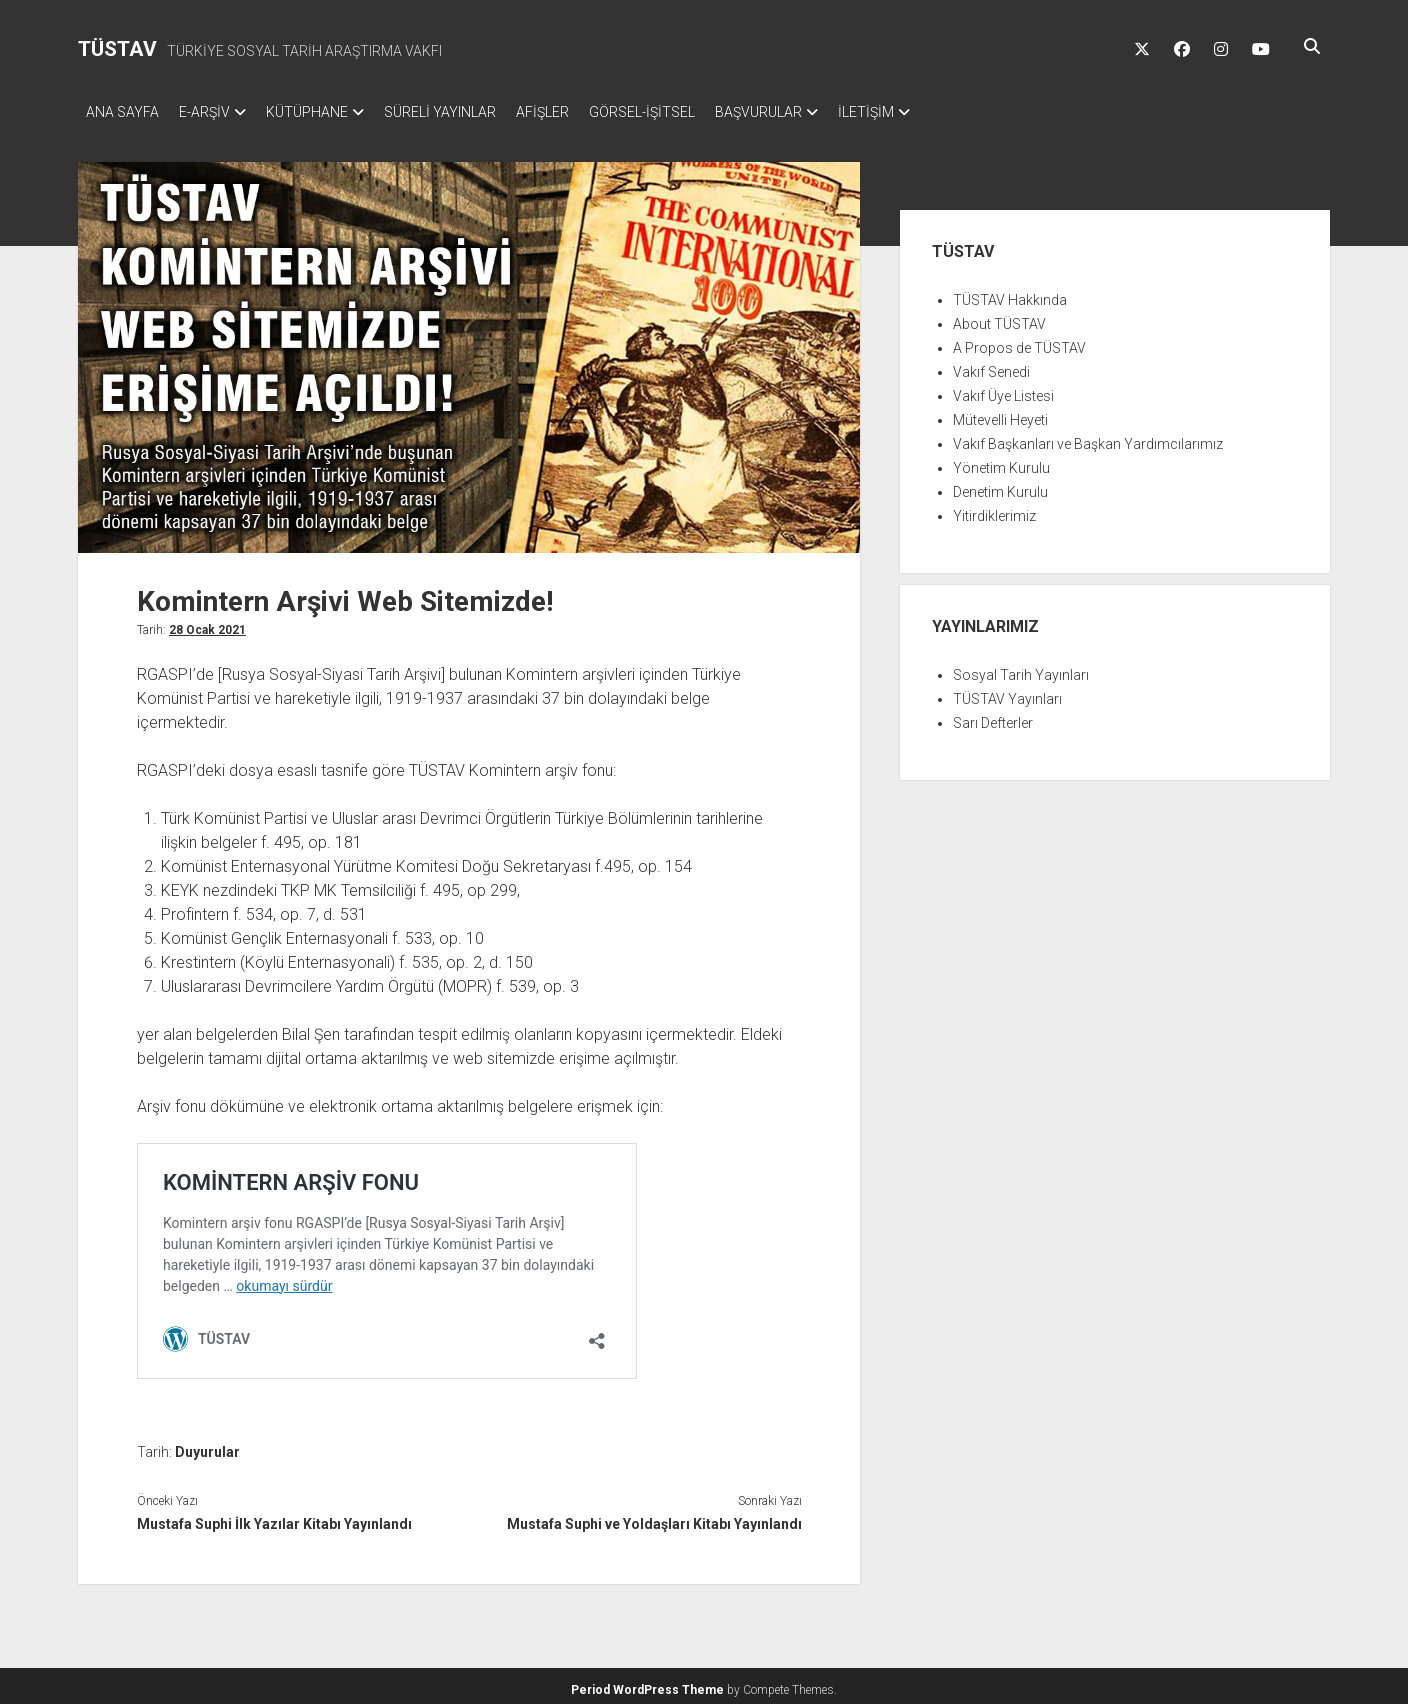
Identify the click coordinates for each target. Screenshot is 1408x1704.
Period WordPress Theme (647, 1684)
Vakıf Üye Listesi (1003, 390)
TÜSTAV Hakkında (1010, 294)
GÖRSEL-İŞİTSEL (692, 112)
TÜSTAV (117, 49)
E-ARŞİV (214, 112)
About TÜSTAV (999, 318)
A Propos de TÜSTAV (1019, 342)
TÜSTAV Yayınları (1007, 693)
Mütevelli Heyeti (1000, 414)
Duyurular (207, 1446)
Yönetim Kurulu (1001, 462)
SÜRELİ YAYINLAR (470, 112)
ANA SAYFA (122, 112)
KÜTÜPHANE (327, 112)
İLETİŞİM (936, 112)
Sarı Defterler (993, 717)
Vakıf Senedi (991, 366)
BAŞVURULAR (818, 112)
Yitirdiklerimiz (994, 510)
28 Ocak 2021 (207, 624)
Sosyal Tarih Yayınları (1021, 669)
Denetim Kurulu (1000, 486)
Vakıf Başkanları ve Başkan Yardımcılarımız (1088, 438)
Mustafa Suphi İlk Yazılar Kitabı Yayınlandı (274, 1518)
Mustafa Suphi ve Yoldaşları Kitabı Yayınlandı (654, 1518)
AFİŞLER (582, 112)
